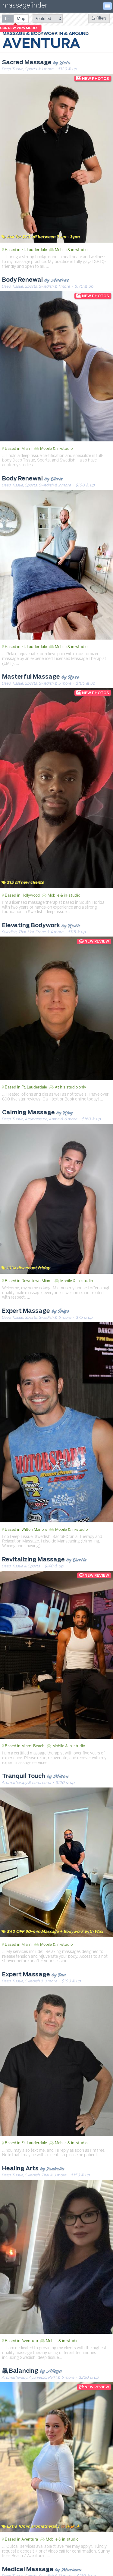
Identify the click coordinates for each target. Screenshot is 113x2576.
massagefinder (24, 6)
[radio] (8, 18)
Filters (99, 18)
